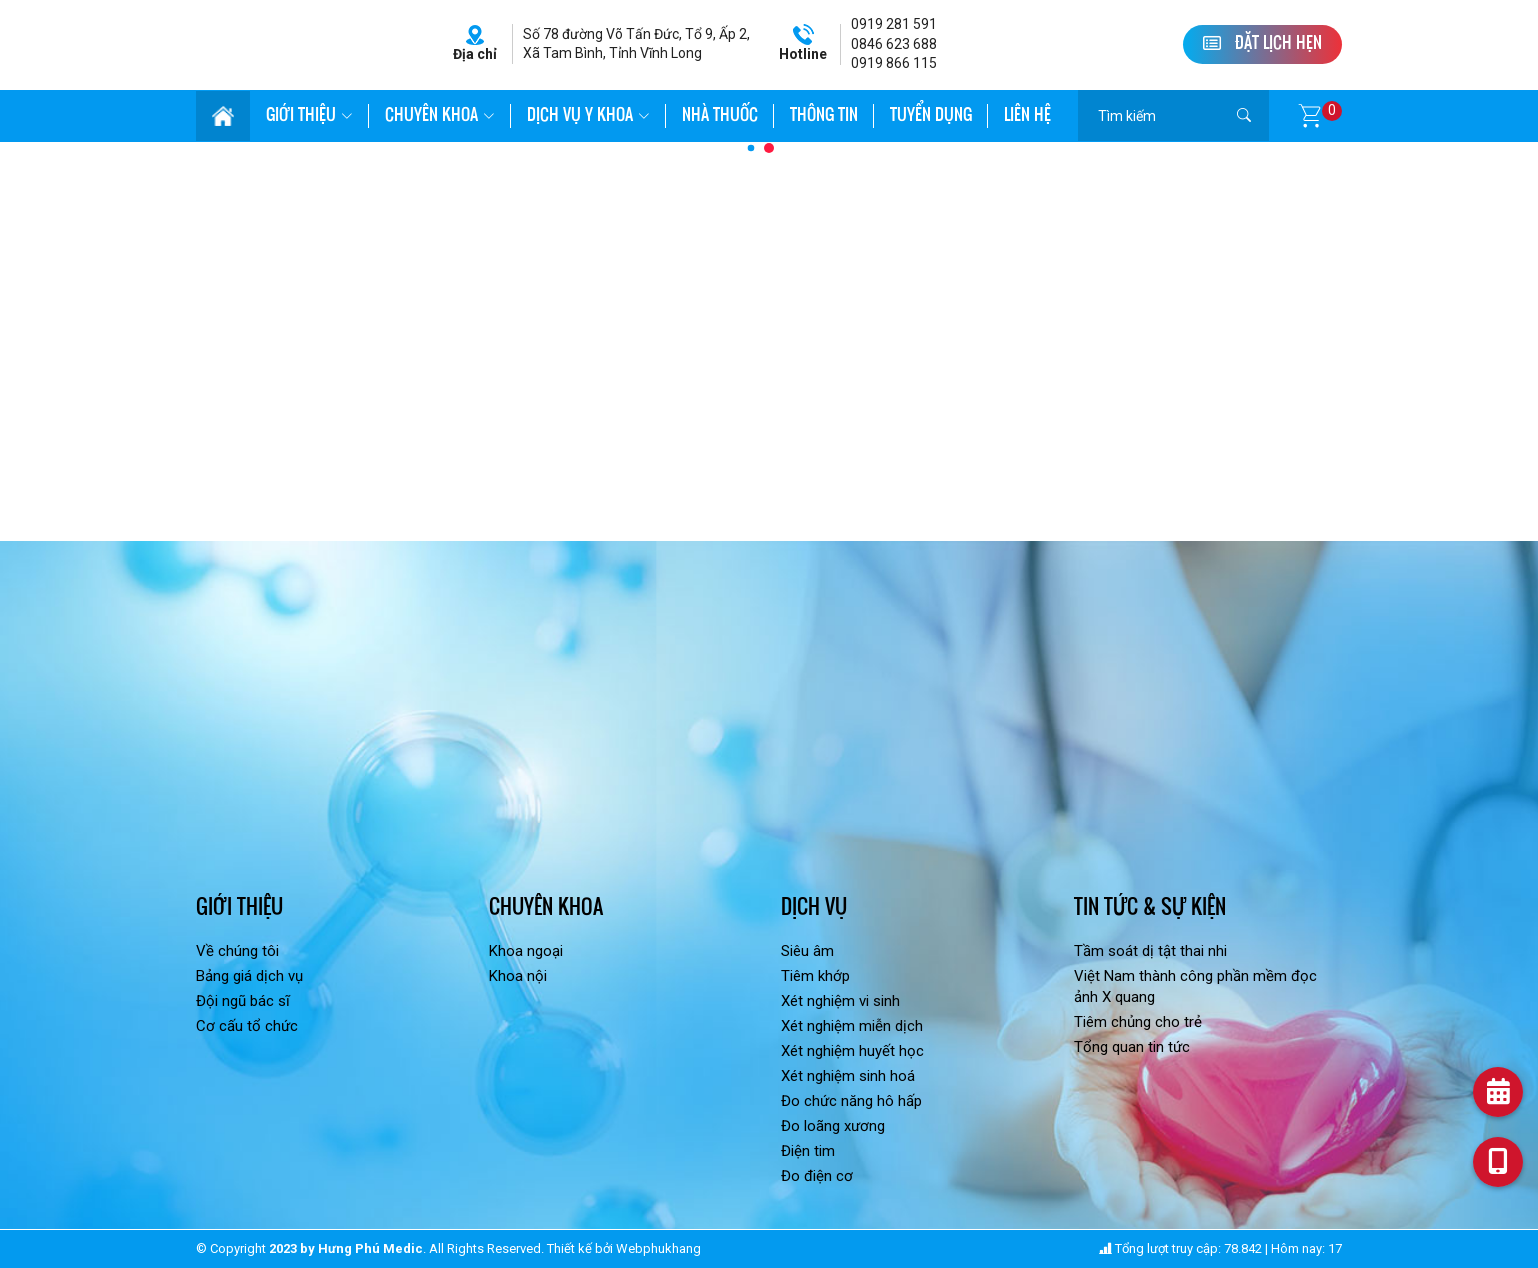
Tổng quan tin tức (1132, 1047)
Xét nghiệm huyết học (852, 1051)
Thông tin (824, 116)
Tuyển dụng (931, 116)
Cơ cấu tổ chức (247, 1026)
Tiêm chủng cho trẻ (1138, 1022)
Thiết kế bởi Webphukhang (624, 1248)
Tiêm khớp (815, 976)
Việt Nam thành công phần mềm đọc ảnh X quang (1195, 986)
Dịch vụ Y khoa (588, 116)
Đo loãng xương (833, 1126)
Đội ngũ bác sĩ (243, 1001)
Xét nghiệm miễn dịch (852, 1026)
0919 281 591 (894, 24)
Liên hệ (1027, 116)
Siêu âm (807, 951)
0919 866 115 (894, 63)
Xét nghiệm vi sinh (840, 1001)
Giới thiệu (309, 116)
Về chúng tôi (237, 951)
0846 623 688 (894, 44)
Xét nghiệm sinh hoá (848, 1076)
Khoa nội (518, 976)
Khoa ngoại (526, 951)
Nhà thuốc (720, 116)
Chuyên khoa (440, 116)
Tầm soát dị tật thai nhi (1150, 951)
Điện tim (808, 1151)
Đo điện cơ (817, 1176)
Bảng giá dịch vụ (249, 976)
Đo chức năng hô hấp (851, 1101)
